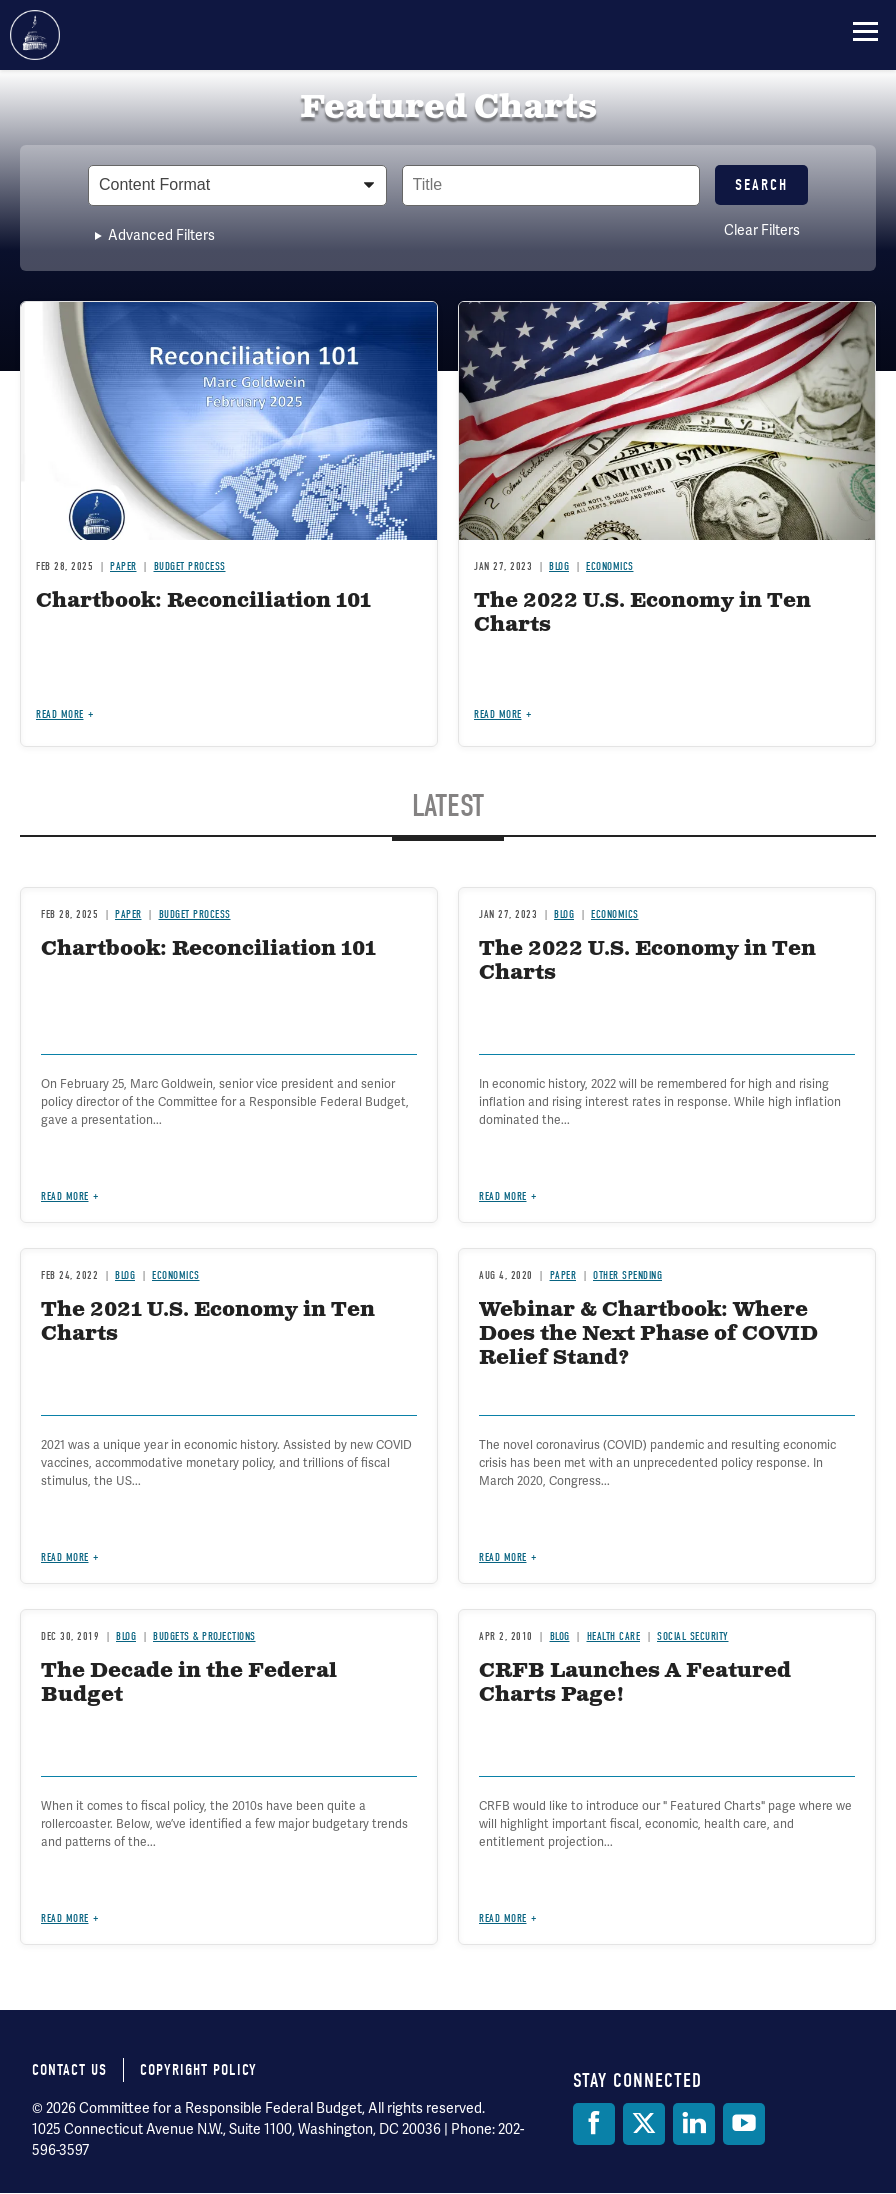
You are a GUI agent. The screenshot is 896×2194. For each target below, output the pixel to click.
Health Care (614, 1636)
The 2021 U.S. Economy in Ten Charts (208, 1322)
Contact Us (69, 2070)
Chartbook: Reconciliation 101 (203, 601)
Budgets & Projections (204, 1636)
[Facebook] (594, 2124)
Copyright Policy (198, 2070)
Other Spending (627, 1275)
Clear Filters (762, 230)
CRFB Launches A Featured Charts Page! (635, 1683)
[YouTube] (744, 2124)
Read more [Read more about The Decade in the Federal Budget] (65, 1918)
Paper (123, 566)
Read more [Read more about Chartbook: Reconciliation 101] (60, 714)
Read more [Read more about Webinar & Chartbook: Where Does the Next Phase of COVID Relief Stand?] (503, 1557)
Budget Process (190, 566)
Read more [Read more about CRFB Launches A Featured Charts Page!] (503, 1918)
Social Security (693, 1636)
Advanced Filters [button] (161, 235)
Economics (610, 566)
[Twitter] (644, 2124)
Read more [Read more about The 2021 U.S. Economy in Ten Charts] (65, 1557)
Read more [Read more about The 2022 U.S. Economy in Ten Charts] (498, 714)
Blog (559, 566)
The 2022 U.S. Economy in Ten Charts (642, 613)
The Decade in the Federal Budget (189, 1683)
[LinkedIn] (694, 2124)
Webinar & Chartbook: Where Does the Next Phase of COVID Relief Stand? (648, 1334)
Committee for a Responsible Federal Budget (35, 35)
